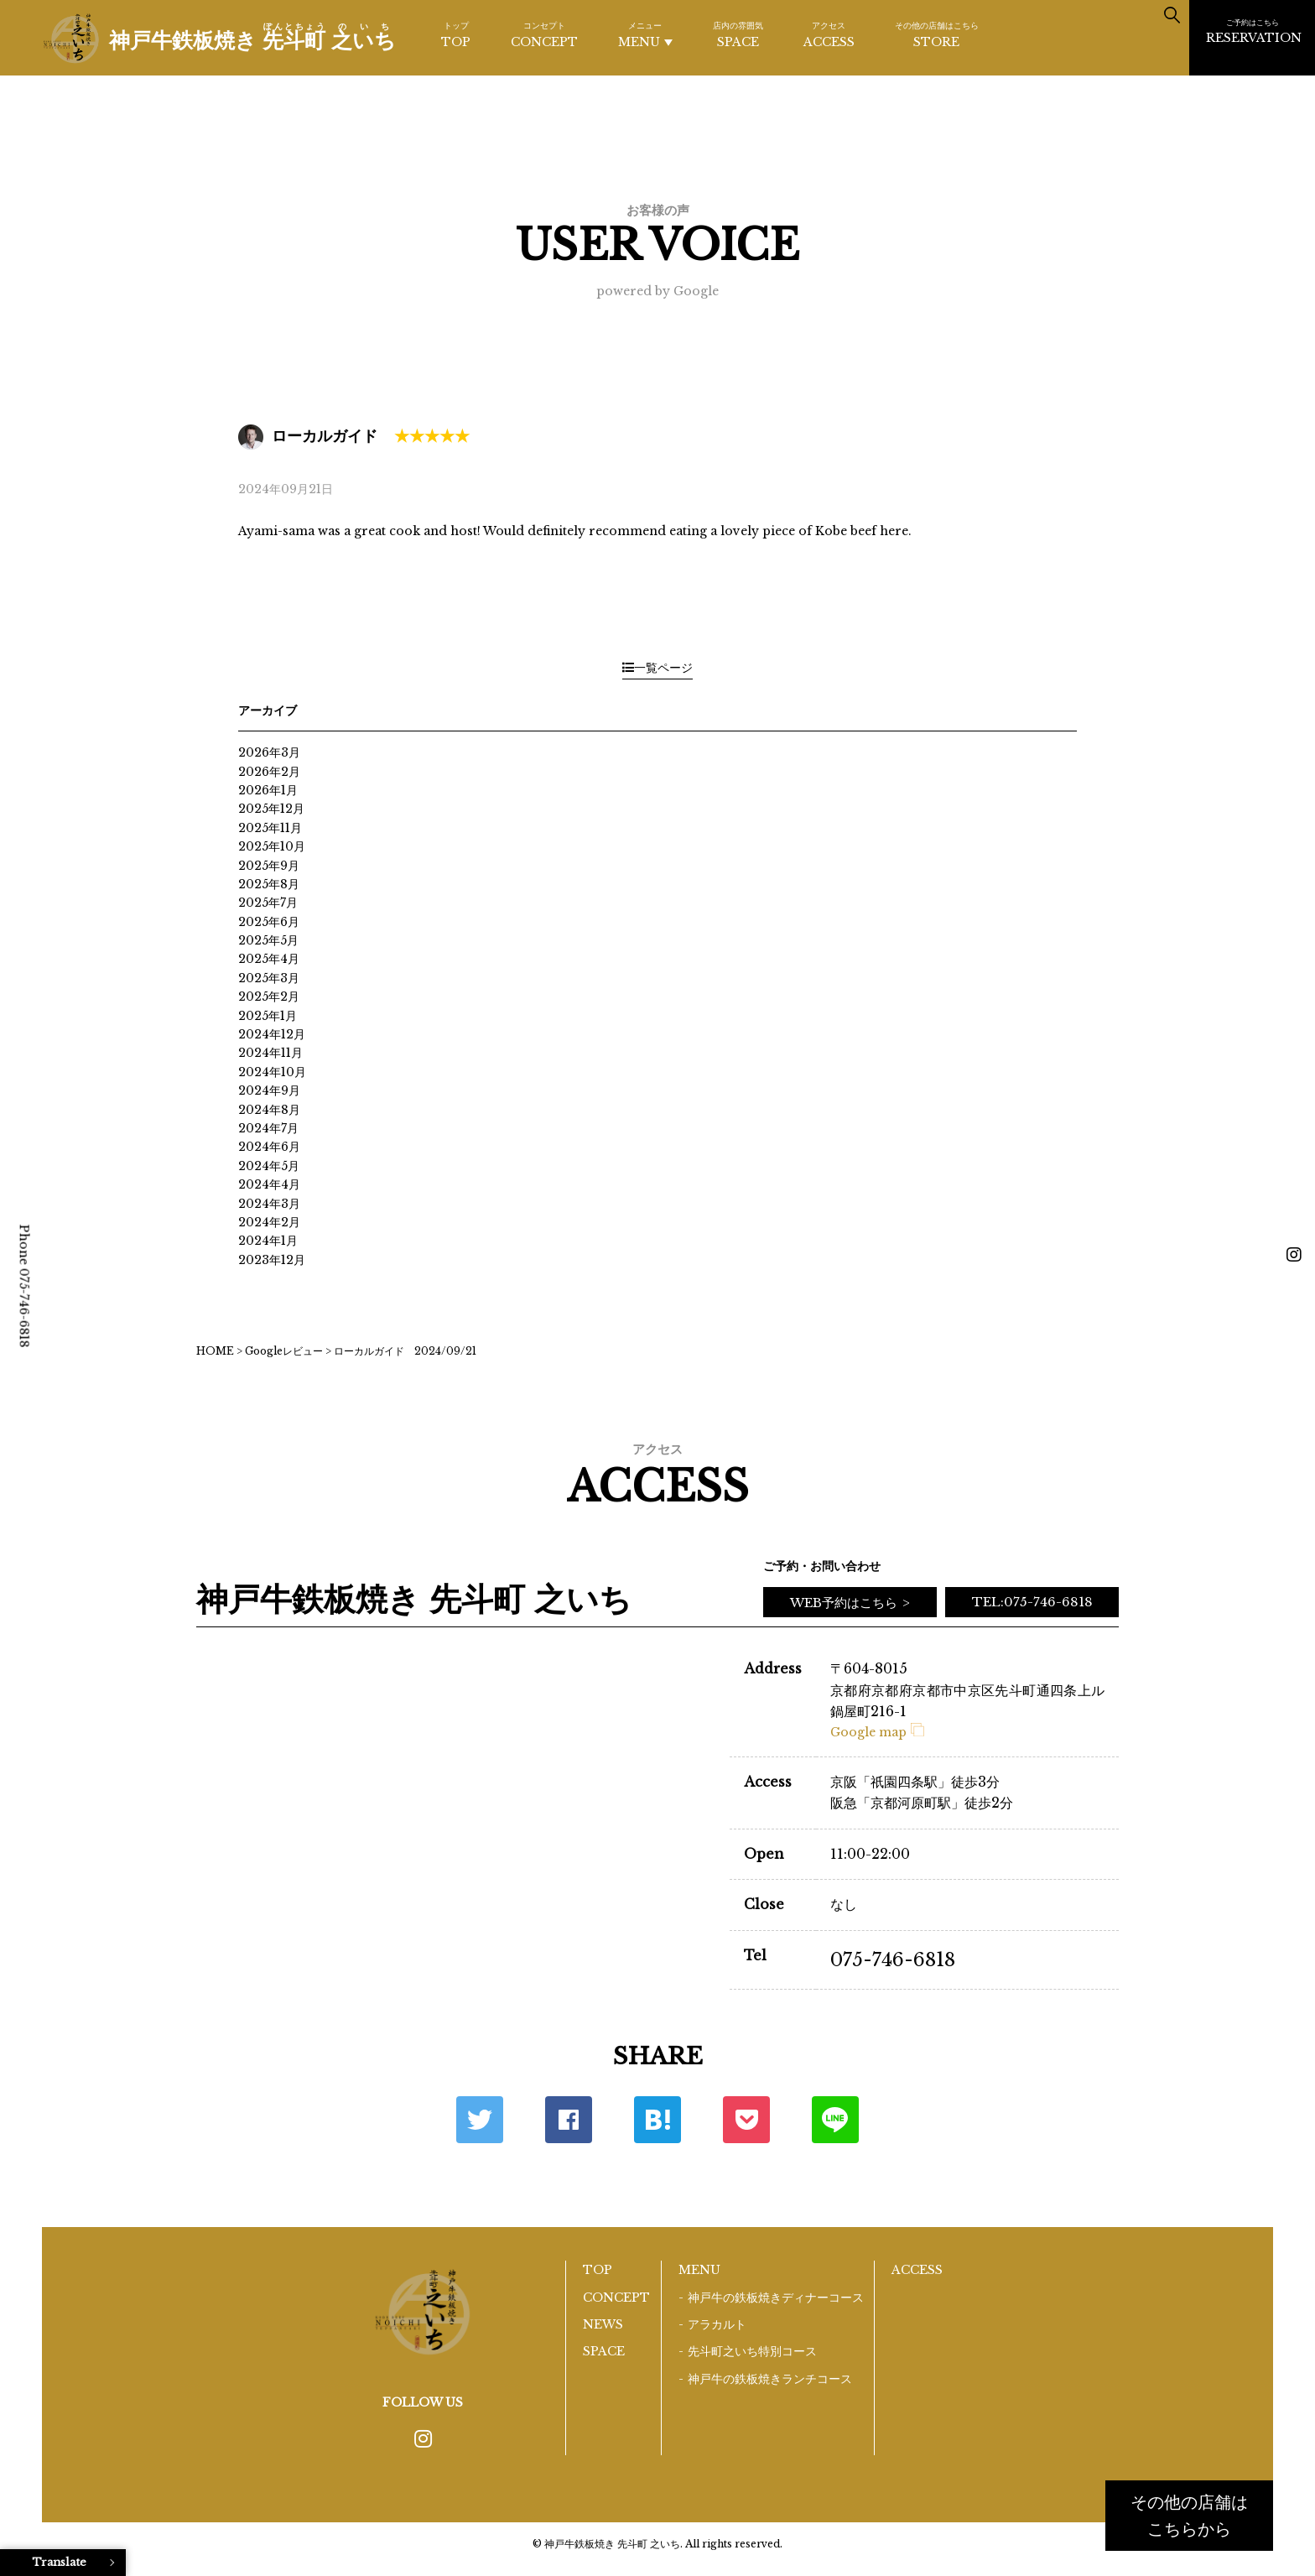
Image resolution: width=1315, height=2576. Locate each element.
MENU (645, 34)
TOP (455, 34)
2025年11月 (270, 827)
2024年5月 (268, 1166)
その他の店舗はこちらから (1189, 2515)
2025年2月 (268, 996)
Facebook (568, 2119)
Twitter (479, 2119)
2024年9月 (269, 1090)
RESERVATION (1254, 31)
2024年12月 (271, 1034)
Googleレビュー (284, 1351)
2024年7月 (268, 1128)
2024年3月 (269, 1203)
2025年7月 (268, 902)
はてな (657, 2119)
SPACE (738, 34)
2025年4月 (268, 958)
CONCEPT (544, 34)
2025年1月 (267, 1015)
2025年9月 (268, 865)
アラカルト (717, 2324)
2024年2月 (269, 1222)
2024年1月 (268, 1240)
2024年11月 (270, 1052)
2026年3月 (269, 752)
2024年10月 (272, 1072)
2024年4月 (269, 1184)
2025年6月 (268, 921)
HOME (215, 1351)
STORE (937, 34)
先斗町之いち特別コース (752, 2351)
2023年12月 (271, 1259)
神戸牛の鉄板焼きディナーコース (776, 2297)
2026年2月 (269, 771)
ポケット (746, 2119)
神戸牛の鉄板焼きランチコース (770, 2378)
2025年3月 (268, 978)
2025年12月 (271, 808)
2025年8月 (268, 884)
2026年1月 (268, 790)
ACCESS (829, 34)
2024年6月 (269, 1146)
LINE (835, 2119)
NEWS (603, 2324)
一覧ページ (657, 667)
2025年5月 (268, 940)
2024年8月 (269, 1109)
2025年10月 (271, 846)
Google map (877, 1732)
